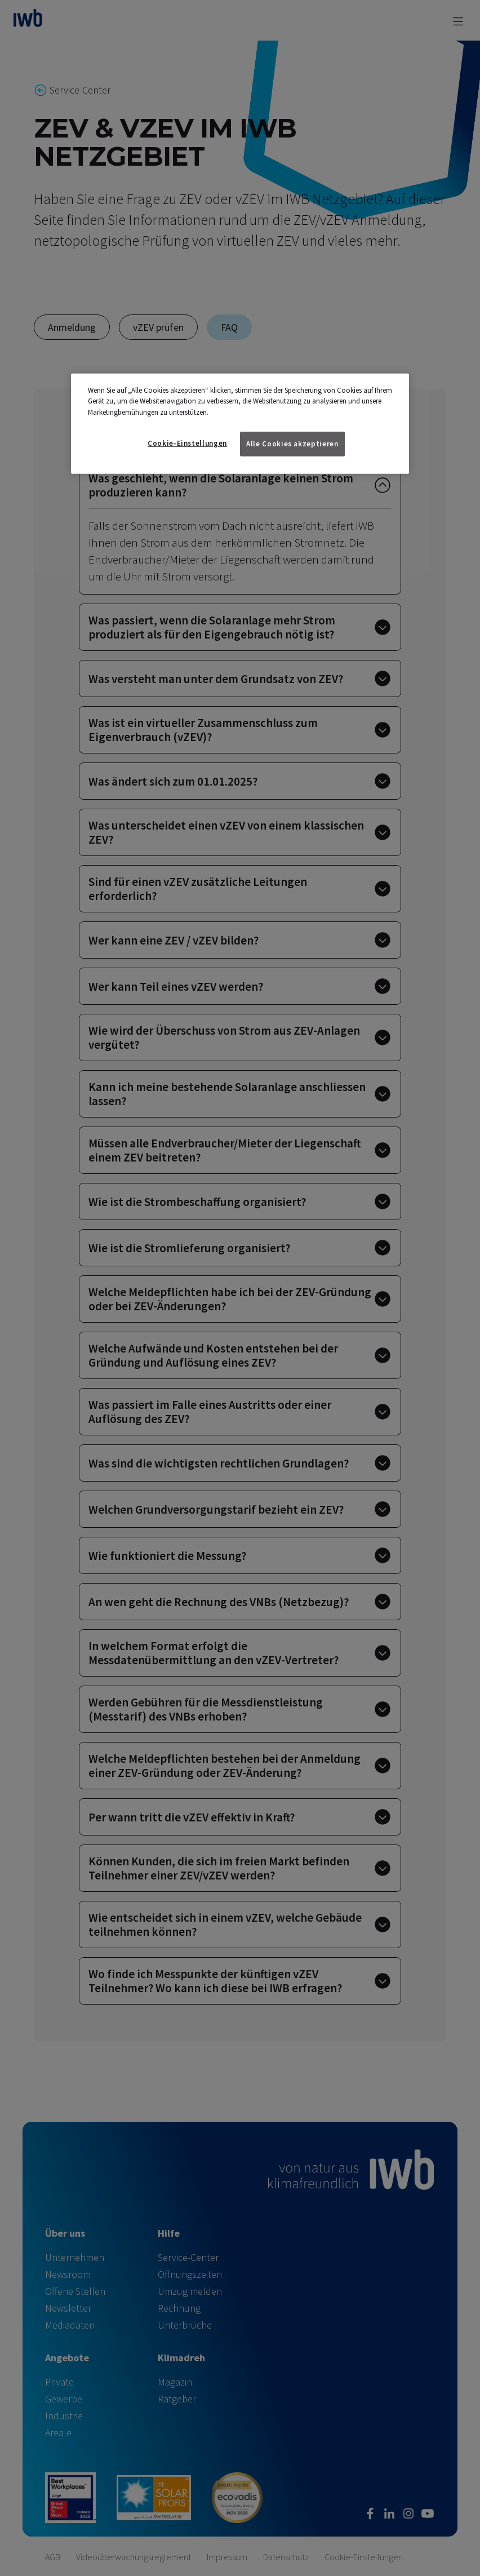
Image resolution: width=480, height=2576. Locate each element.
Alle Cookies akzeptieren (292, 444)
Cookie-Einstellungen (187, 443)
